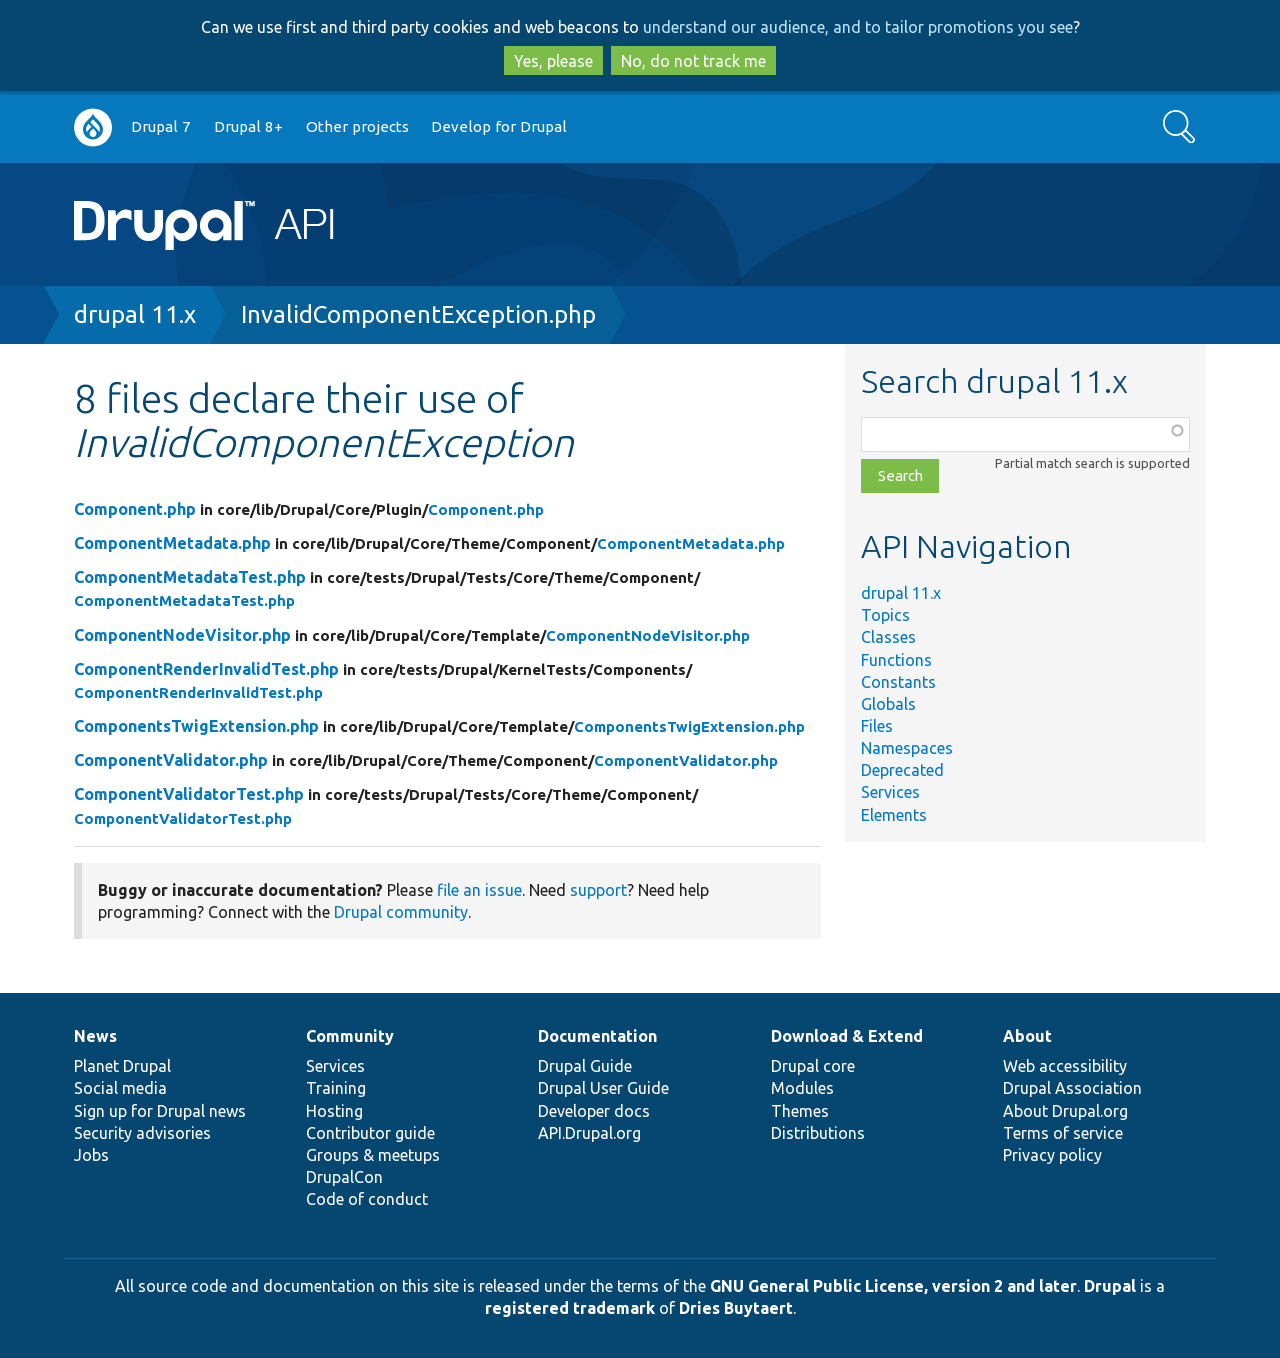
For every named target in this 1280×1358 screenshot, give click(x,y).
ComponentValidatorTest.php (189, 794)
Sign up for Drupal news (160, 1111)
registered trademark (570, 1308)
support (598, 890)
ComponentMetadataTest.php (190, 577)
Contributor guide (370, 1133)
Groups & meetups (373, 1155)
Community (350, 1036)
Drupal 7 (161, 126)
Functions (896, 660)
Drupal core (813, 1066)
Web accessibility (1065, 1066)
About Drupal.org (1065, 1111)
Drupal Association (1072, 1088)
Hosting (334, 1111)
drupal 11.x (135, 314)
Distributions (818, 1133)
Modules (802, 1088)
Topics (885, 615)
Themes (800, 1111)
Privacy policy (1052, 1155)
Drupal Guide (585, 1066)
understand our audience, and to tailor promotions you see (858, 27)
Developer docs (594, 1111)
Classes (888, 637)
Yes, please (553, 61)
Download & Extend (847, 1036)
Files (877, 726)
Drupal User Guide (603, 1088)
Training (336, 1088)
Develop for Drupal (499, 126)
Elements (894, 815)
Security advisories (142, 1133)
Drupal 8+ (248, 126)
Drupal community (401, 912)
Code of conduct (367, 1199)
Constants (898, 682)
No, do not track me (693, 61)
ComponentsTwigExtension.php (196, 726)
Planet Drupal (122, 1066)
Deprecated (902, 770)
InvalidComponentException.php (418, 314)
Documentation (597, 1036)
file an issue (479, 890)
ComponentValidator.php (171, 760)
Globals (888, 704)
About (1027, 1036)
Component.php (135, 509)
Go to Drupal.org (93, 127)
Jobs (91, 1155)
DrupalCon (344, 1177)
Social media (120, 1088)
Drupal (1110, 1286)
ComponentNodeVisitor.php (182, 635)
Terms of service (1063, 1133)
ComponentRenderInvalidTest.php (206, 669)
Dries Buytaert (736, 1308)
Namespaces (907, 748)
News (95, 1036)
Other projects (357, 126)
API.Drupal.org (589, 1133)
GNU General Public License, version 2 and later (893, 1286)
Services (890, 792)
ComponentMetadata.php (172, 543)
